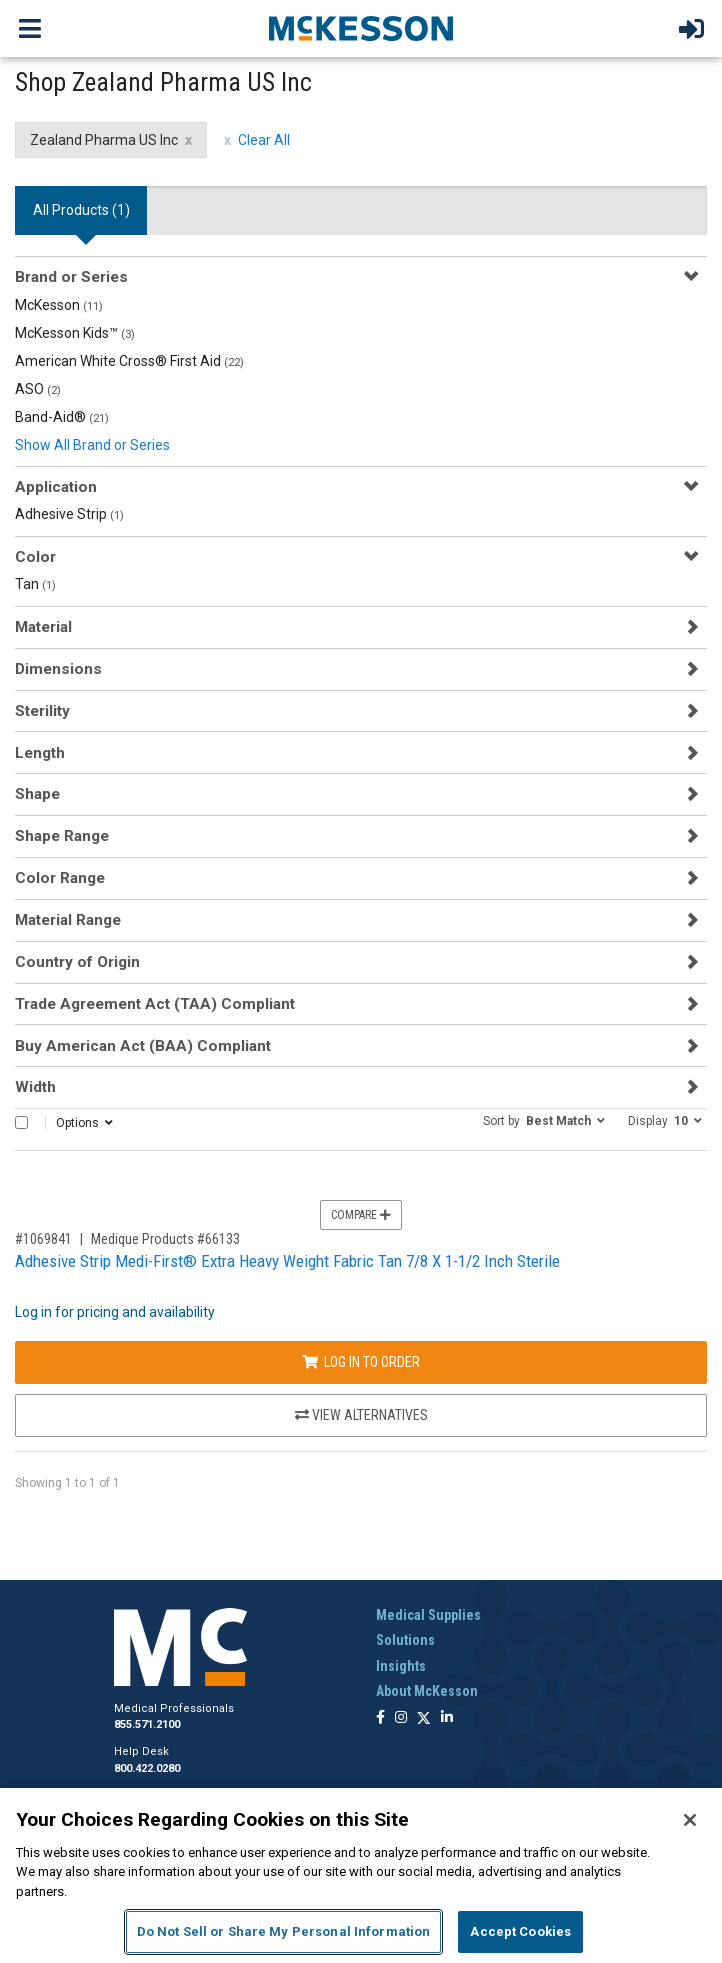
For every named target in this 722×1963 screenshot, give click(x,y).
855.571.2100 (147, 1724)
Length (40, 753)
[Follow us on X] (424, 1718)
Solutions (405, 1640)
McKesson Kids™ (75, 333)
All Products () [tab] (81, 210)
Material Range (68, 920)
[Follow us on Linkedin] (447, 1718)
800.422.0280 (147, 1768)
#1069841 (43, 1239)
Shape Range (62, 836)
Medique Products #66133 (165, 1239)
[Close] (690, 1820)
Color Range (60, 878)
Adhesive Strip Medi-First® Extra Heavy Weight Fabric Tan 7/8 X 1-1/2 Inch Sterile (287, 1261)
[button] (544, 1120)
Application (56, 487)
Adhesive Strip (69, 514)
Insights (401, 1666)
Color (35, 557)
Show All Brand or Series (92, 445)
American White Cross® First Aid (129, 361)
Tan (35, 584)
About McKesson (427, 1691)
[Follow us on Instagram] (401, 1718)
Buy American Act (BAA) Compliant (143, 1046)
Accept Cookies (520, 1931)
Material (43, 627)
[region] (361, 1875)
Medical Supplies (428, 1615)
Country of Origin (77, 962)
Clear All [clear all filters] (264, 140)
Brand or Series (71, 277)
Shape (37, 794)
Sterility (42, 711)
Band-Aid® (62, 417)
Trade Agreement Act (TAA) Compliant (155, 1004)
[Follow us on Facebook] (380, 1718)
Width (35, 1087)
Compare (361, 1215)
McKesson (59, 305)
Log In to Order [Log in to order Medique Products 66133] (361, 1362)
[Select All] (21, 1122)
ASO (38, 389)
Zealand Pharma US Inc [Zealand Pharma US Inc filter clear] (104, 140)
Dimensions (58, 669)
